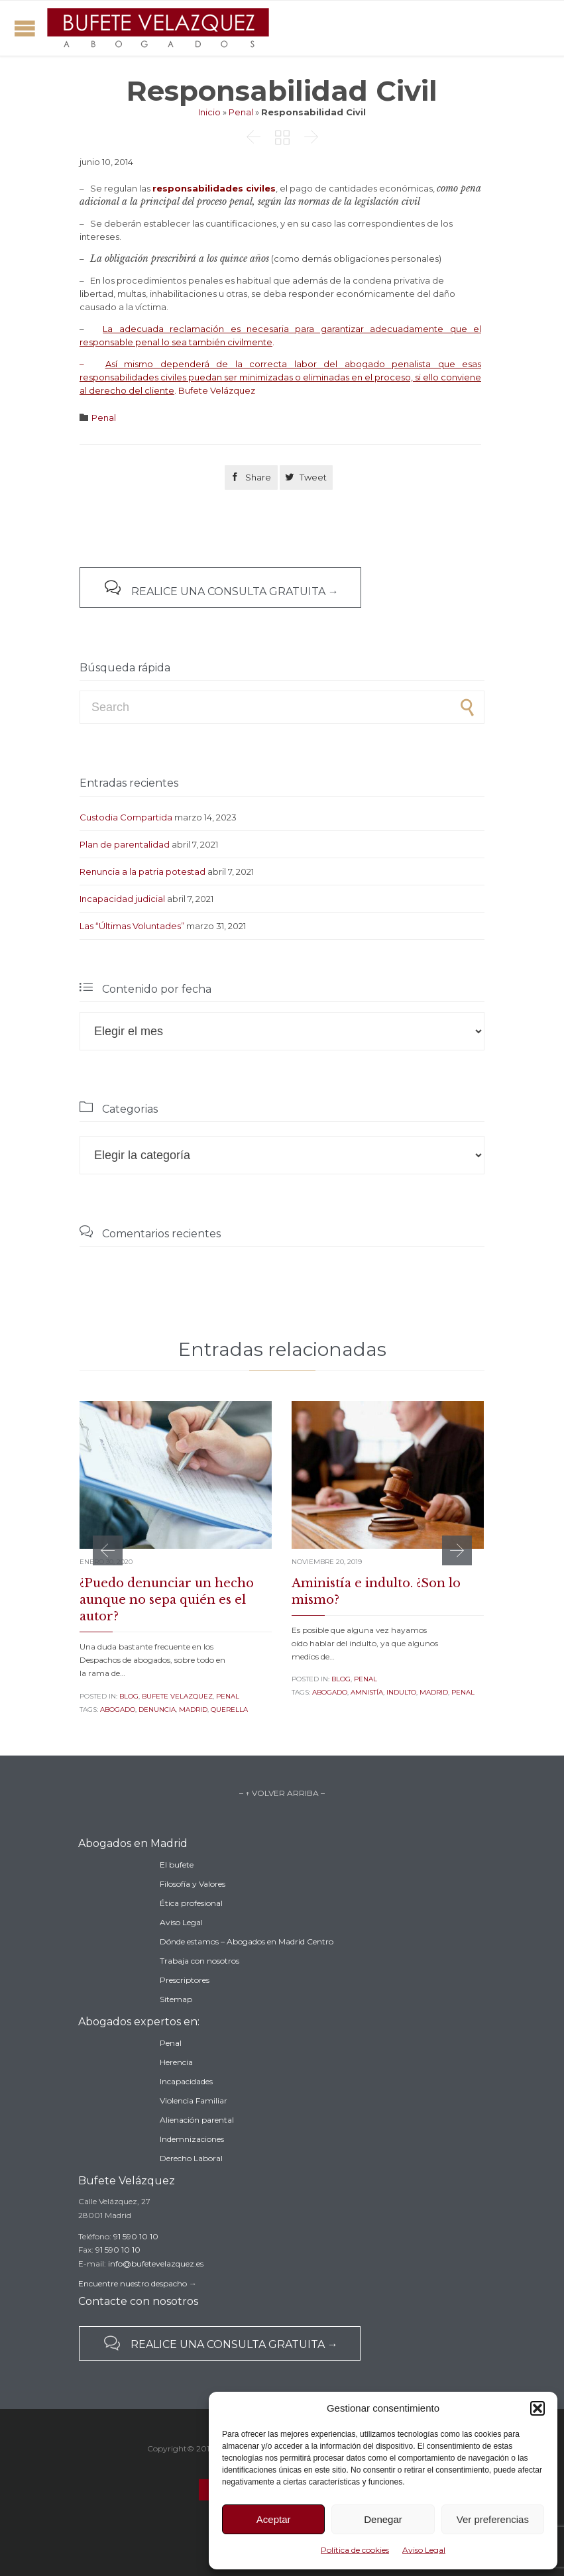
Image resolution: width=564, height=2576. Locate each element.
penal (463, 1692)
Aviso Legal (423, 2550)
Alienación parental (197, 2120)
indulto (401, 1692)
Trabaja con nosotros (199, 1961)
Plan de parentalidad (125, 844)
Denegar (383, 2519)
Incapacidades (186, 2081)
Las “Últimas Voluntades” (132, 926)
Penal (241, 112)
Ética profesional (191, 1903)
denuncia (157, 1709)
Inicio (209, 112)
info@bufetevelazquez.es (155, 2263)
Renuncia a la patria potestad (142, 871)
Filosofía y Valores (192, 1884)
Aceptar (273, 2519)
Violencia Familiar (193, 2100)
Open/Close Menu (25, 28)
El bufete (177, 1865)
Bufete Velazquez (177, 1696)
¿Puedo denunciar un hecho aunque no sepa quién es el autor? (167, 1600)
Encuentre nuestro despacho (132, 2283)
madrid (193, 1709)
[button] (537, 2408)
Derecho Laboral (191, 2158)
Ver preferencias (493, 2519)
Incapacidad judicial (122, 898)
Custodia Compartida (126, 817)
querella (229, 1709)
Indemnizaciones (192, 2139)
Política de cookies (355, 2550)
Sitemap (176, 1999)
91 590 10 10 (135, 2236)
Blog (129, 1696)
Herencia (176, 2062)
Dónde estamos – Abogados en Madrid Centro (246, 1941)
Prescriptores (184, 1980)
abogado (117, 1709)
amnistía (367, 1692)
